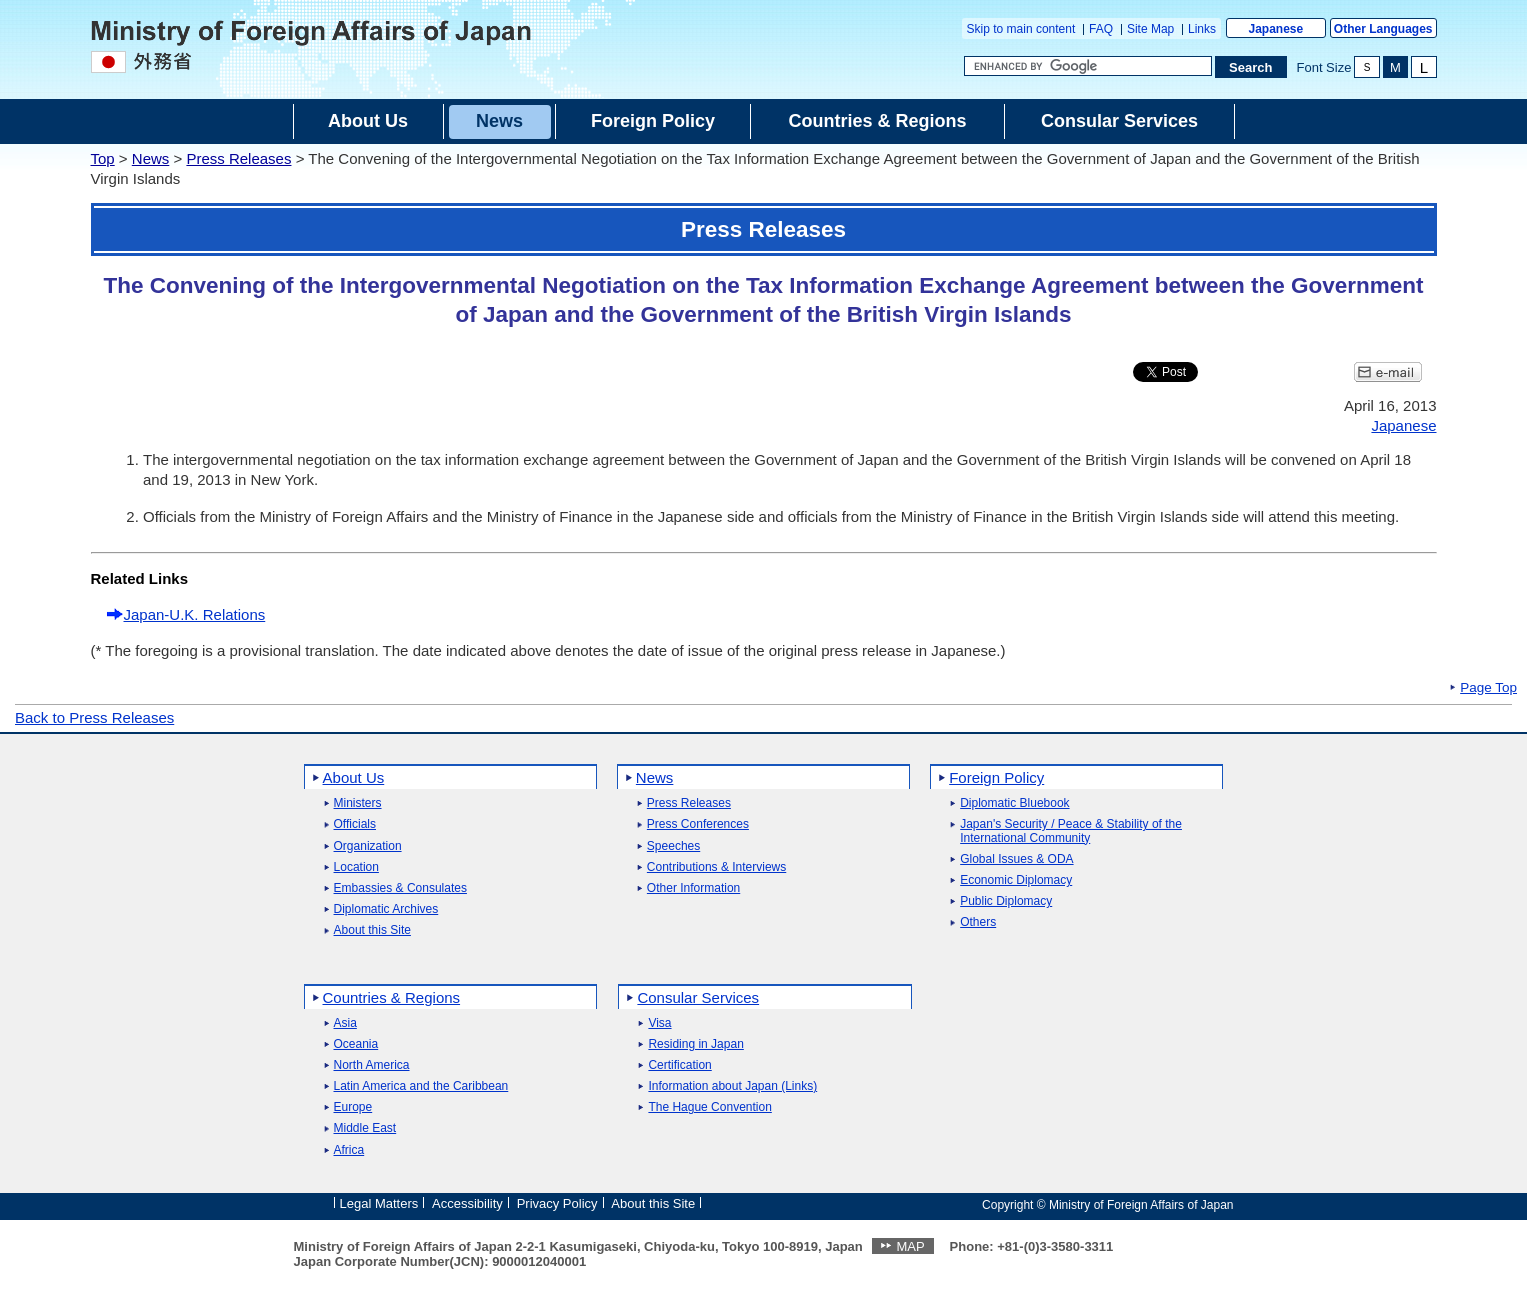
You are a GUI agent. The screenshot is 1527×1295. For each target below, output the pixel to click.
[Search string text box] (1088, 66)
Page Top (1488, 688)
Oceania (356, 1044)
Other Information (693, 888)
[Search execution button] (1251, 67)
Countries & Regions (392, 997)
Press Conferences (698, 824)
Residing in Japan (695, 1044)
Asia (345, 1023)
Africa (349, 1150)
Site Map (1150, 29)
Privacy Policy (557, 1203)
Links (1202, 29)
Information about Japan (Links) (732, 1086)
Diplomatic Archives (386, 909)
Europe (353, 1107)
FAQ (1101, 29)
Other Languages (1383, 29)
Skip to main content (1021, 29)
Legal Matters (379, 1203)
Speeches (673, 846)
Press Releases (238, 158)
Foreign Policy (996, 777)
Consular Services (698, 997)
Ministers (358, 803)
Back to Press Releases (94, 717)
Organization (368, 846)
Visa (659, 1023)
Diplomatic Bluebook (1014, 803)
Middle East (365, 1128)
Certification (679, 1065)
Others (978, 922)
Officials (355, 824)
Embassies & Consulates (400, 888)
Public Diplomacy (1006, 901)
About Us (354, 777)
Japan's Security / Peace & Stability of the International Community (1071, 831)
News (151, 158)
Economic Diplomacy (1016, 880)
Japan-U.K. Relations (195, 614)
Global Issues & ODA (1016, 859)
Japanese (1275, 29)
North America (372, 1065)
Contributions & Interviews (716, 867)
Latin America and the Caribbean (421, 1086)
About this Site (372, 930)
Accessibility (467, 1203)
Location (356, 867)
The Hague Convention (709, 1107)
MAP (910, 1246)
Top (103, 158)
